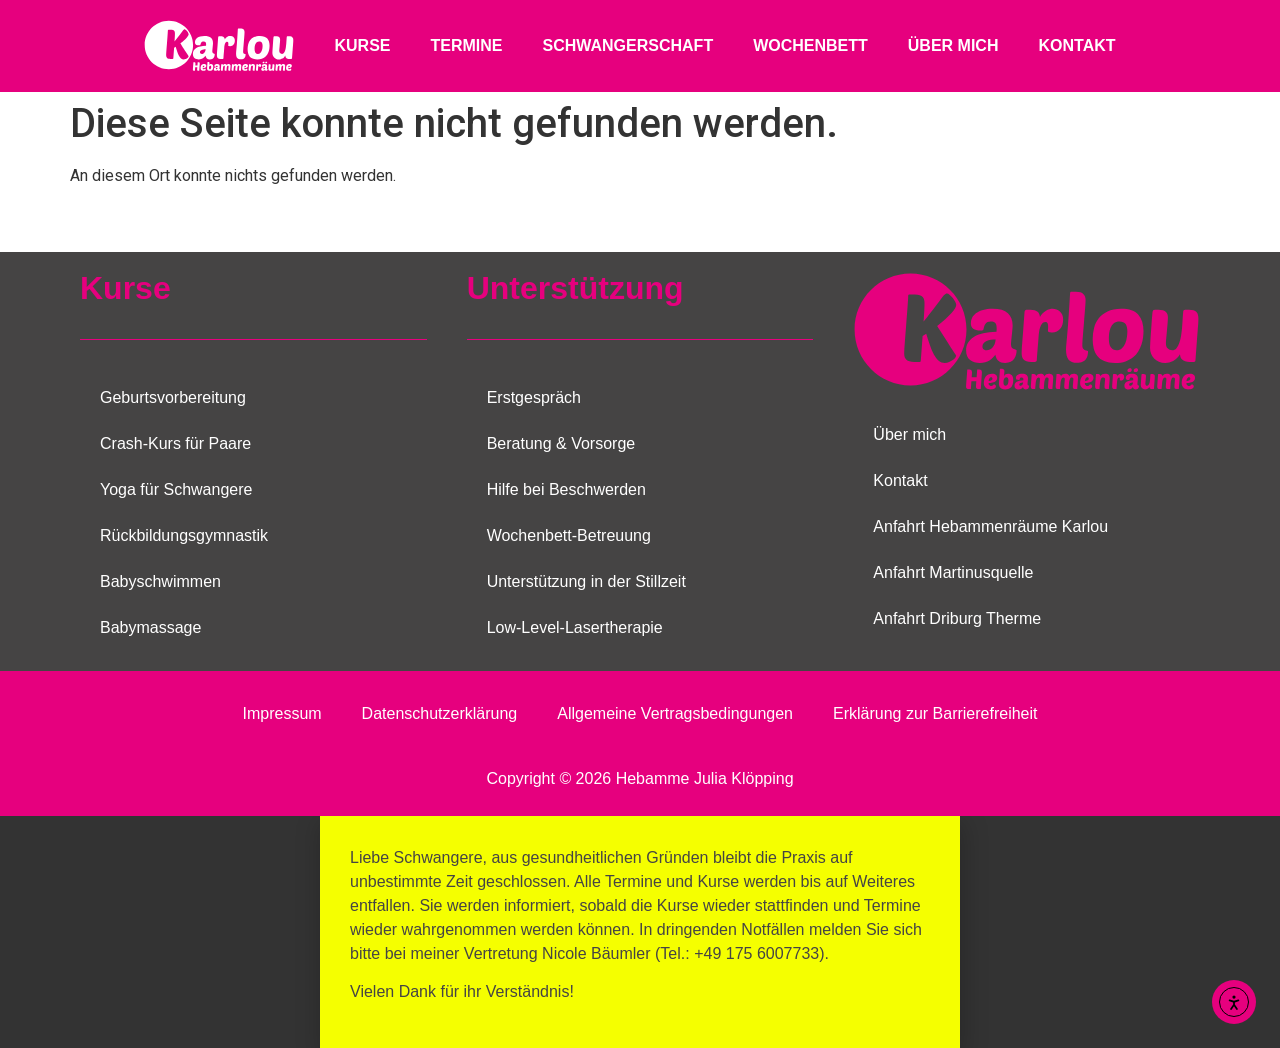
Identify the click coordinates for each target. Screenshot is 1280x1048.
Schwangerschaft (627, 45)
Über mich (953, 45)
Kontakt (1076, 45)
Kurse (362, 45)
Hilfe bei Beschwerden (566, 489)
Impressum (281, 713)
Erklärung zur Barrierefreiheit (935, 713)
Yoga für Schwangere (176, 489)
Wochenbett (810, 45)
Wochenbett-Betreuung (569, 535)
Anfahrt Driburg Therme (957, 618)
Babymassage (150, 627)
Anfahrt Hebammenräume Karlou (990, 526)
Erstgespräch (534, 397)
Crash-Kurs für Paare (175, 443)
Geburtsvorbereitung (173, 397)
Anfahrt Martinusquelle (953, 572)
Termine (466, 45)
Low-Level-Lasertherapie (575, 627)
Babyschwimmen (160, 581)
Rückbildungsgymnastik (184, 535)
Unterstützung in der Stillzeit (586, 581)
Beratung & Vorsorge (561, 443)
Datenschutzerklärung (440, 713)
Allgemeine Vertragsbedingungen (675, 713)
